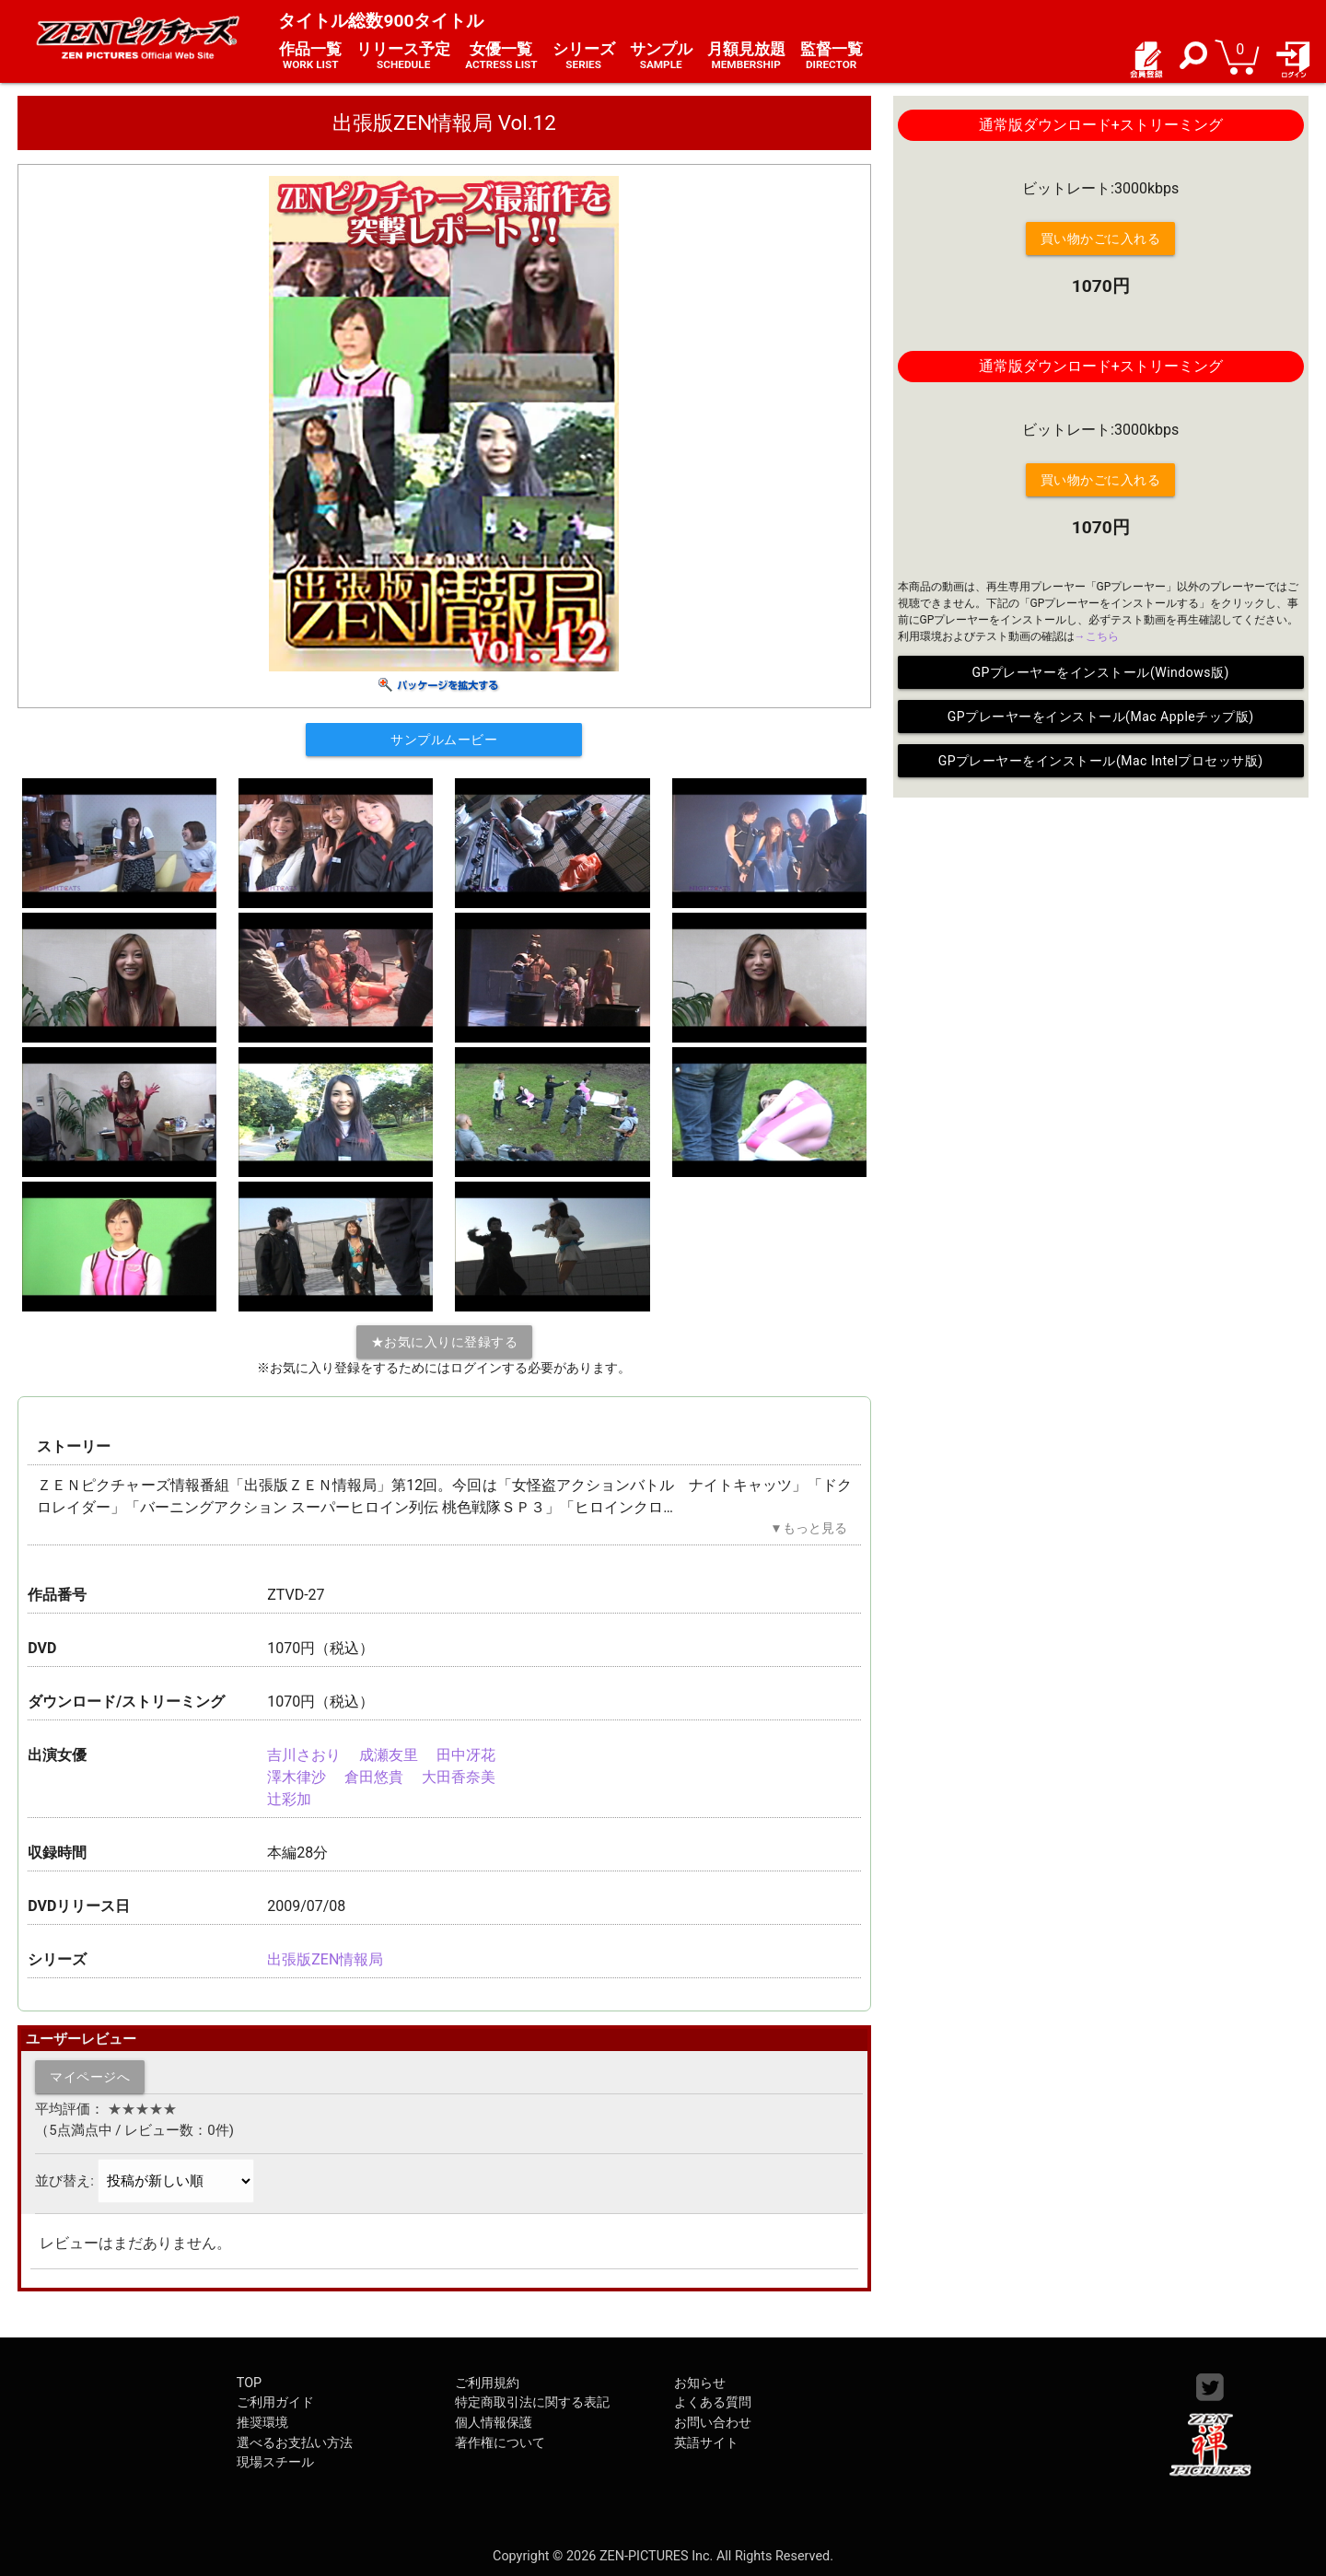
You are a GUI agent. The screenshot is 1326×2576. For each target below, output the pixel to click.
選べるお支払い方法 (295, 2443)
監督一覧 (831, 56)
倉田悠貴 (373, 1777)
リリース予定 (403, 56)
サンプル (661, 56)
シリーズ (583, 56)
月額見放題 (746, 56)
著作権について (500, 2443)
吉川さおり (304, 1755)
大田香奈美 (458, 1777)
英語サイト (706, 2443)
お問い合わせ (712, 2422)
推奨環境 (262, 2422)
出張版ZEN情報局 (325, 1959)
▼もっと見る (808, 1528)
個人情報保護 (493, 2422)
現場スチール (275, 2462)
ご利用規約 (487, 2383)
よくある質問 (712, 2402)
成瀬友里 (388, 1755)
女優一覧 (501, 56)
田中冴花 (465, 1755)
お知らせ (700, 2383)
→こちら (1097, 636)
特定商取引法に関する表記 (532, 2402)
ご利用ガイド (275, 2402)
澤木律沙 (296, 1777)
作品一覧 (310, 56)
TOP (249, 2383)
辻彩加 (289, 1799)
